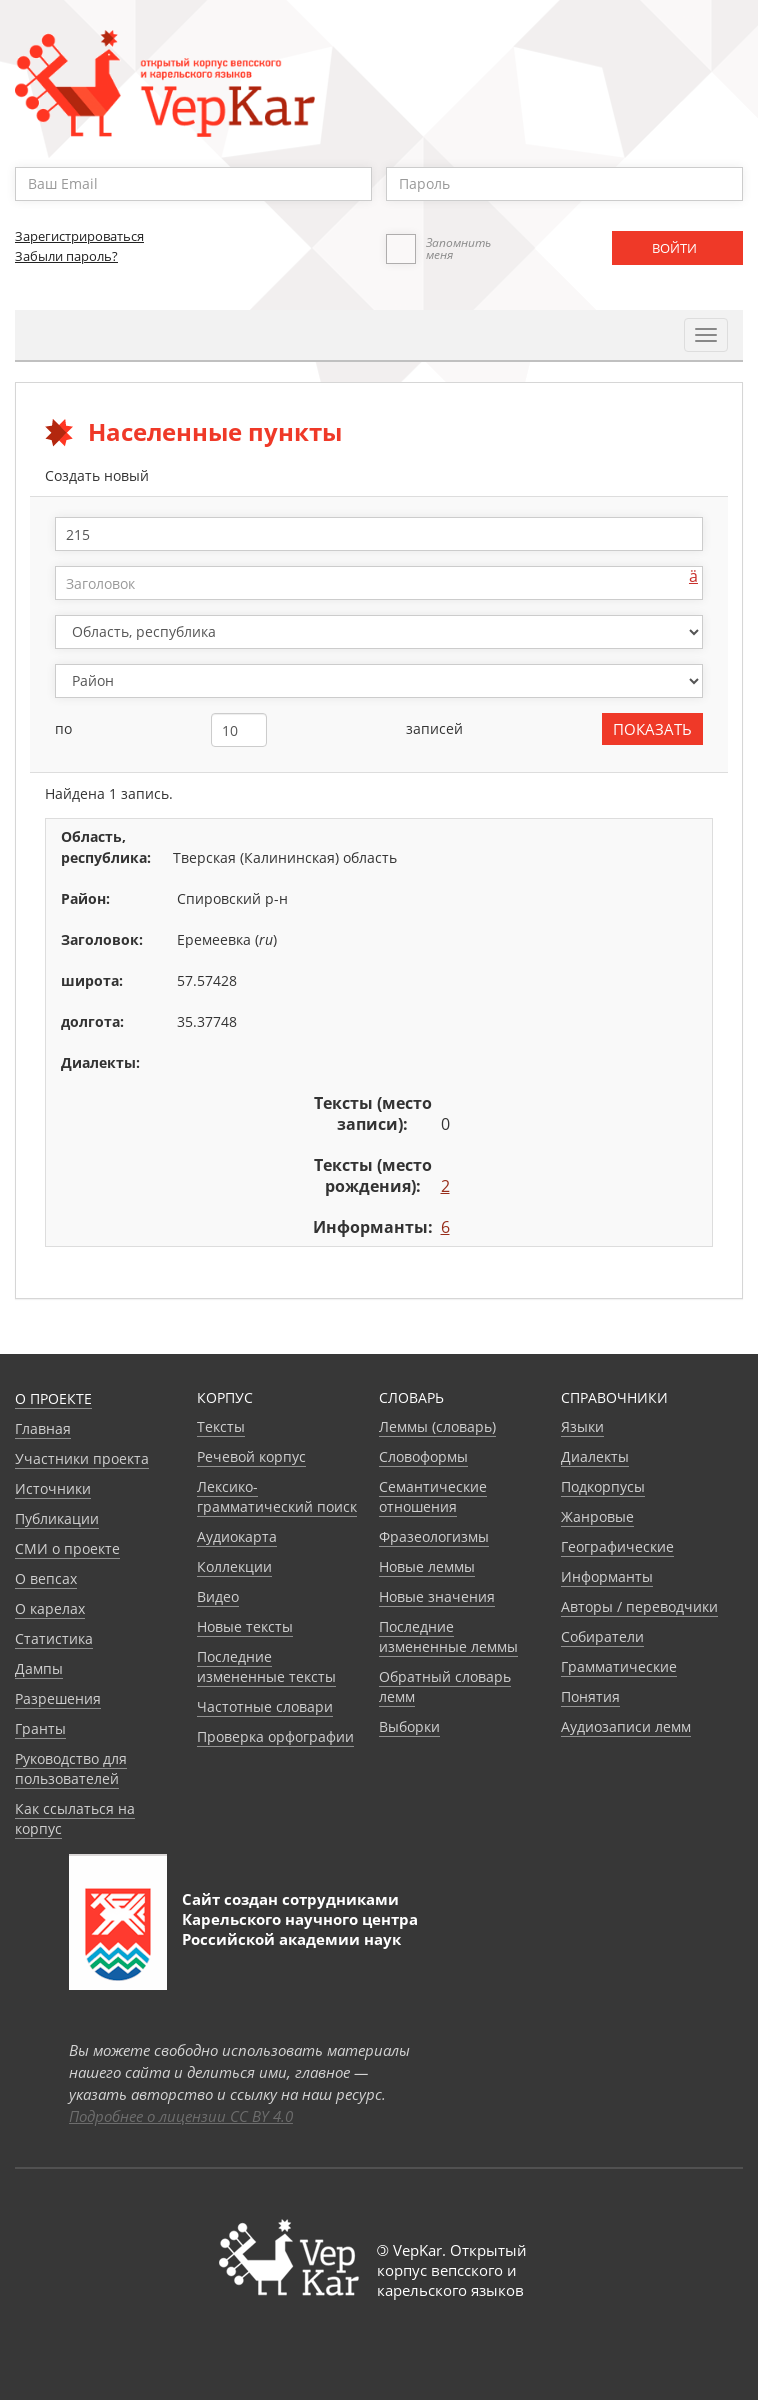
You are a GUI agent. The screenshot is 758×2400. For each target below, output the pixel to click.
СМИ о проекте (67, 1548)
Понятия (590, 1696)
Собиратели (602, 1636)
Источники (53, 1488)
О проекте (53, 1398)
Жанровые (597, 1516)
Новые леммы (427, 1566)
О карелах (50, 1608)
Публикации (57, 1518)
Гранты (40, 1728)
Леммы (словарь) (437, 1426)
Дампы (39, 1668)
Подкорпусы (603, 1486)
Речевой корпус (251, 1456)
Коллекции (234, 1566)
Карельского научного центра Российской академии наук (300, 1929)
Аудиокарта (237, 1536)
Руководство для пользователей (71, 1768)
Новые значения (437, 1596)
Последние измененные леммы (448, 1636)
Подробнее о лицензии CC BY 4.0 (181, 2116)
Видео (218, 1596)
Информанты (607, 1576)
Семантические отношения (433, 1496)
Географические (617, 1546)
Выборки (409, 1726)
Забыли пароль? (66, 256)
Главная (43, 1428)
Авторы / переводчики (639, 1606)
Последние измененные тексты (266, 1666)
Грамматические (619, 1666)
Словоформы (423, 1456)
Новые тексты (245, 1626)
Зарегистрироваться (79, 236)
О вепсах (46, 1578)
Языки (582, 1426)
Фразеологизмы (434, 1536)
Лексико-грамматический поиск (277, 1496)
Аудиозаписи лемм (626, 1726)
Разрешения (58, 1698)
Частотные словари (265, 1706)
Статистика (54, 1638)
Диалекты (595, 1456)
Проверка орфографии (275, 1736)
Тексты (221, 1426)
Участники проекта (82, 1458)
